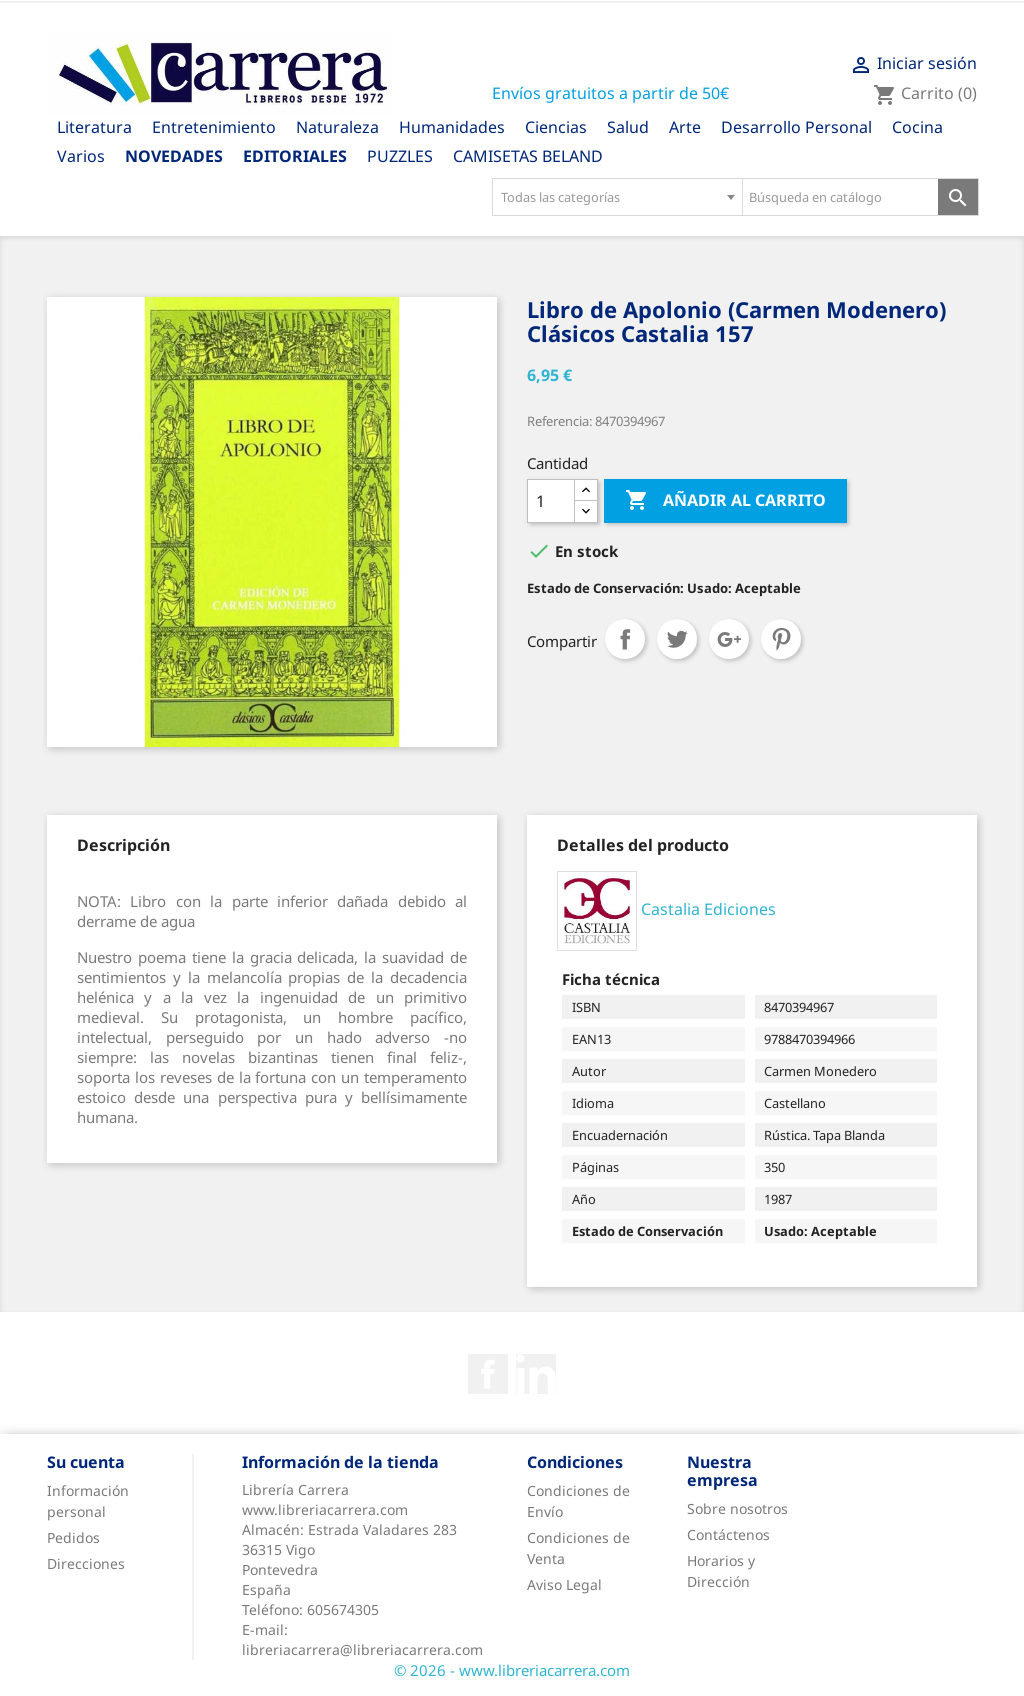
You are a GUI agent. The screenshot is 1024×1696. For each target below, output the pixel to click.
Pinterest (781, 639)
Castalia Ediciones (708, 909)
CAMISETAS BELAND (528, 156)
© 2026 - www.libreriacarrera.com (512, 1670)
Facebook (488, 1374)
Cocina (917, 127)
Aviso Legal (564, 1584)
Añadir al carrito (725, 501)
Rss (536, 1374)
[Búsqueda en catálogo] (840, 197)
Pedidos (73, 1537)
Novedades (174, 156)
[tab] (123, 845)
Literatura (94, 127)
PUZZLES (400, 156)
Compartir (625, 639)
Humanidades (452, 127)
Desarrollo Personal (796, 127)
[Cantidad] (551, 501)
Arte (685, 127)
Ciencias (556, 127)
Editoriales (295, 156)
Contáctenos (728, 1534)
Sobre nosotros (737, 1508)
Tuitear (677, 639)
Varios (81, 156)
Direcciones (86, 1563)
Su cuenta (86, 1462)
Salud (628, 127)
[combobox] (617, 197)
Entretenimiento (214, 127)
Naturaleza (337, 127)
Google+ (729, 639)
